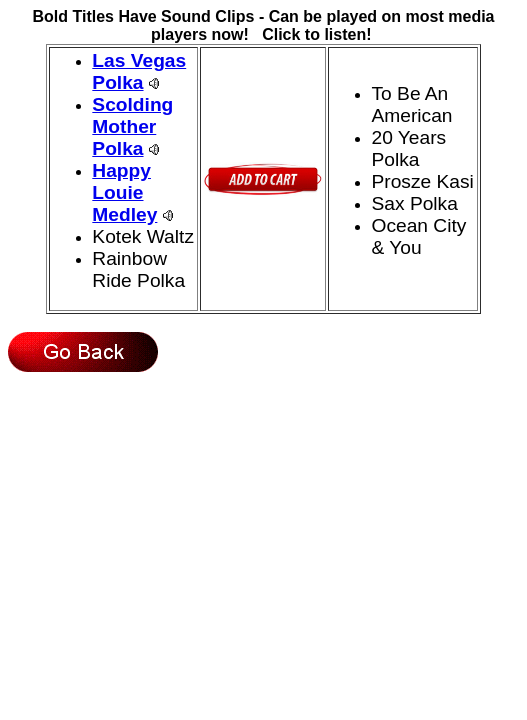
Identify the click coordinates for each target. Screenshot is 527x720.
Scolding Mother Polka (132, 126)
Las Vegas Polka (139, 71)
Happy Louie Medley (124, 192)
